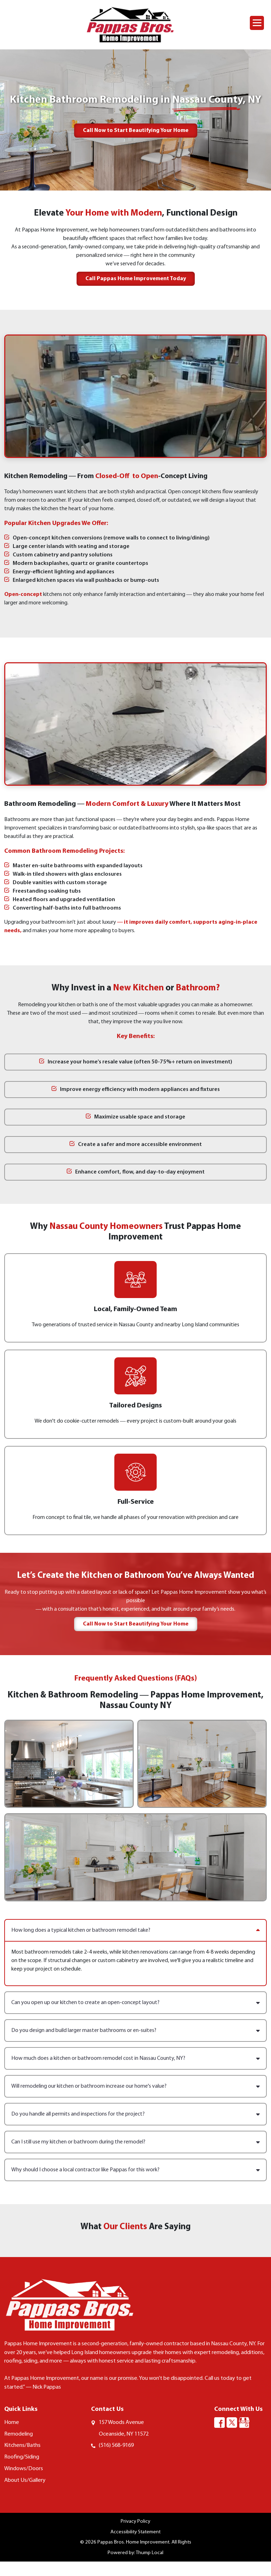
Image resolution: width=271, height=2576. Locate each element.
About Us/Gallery (26, 2494)
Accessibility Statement (135, 2545)
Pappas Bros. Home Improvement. (133, 2556)
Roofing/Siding (23, 2470)
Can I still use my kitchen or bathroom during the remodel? (135, 2142)
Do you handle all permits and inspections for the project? (135, 2114)
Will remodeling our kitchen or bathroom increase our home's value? (135, 2086)
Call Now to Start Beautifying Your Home (135, 130)
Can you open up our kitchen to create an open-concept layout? (135, 2002)
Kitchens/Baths (23, 2458)
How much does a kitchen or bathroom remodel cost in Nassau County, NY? (135, 2058)
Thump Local (150, 2567)
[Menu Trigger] (257, 23)
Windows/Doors (25, 2482)
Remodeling (19, 2446)
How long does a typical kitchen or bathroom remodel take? (135, 1930)
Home (12, 2434)
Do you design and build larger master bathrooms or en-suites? (135, 2030)
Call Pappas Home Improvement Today (135, 279)
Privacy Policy (135, 2535)
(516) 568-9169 (118, 2458)
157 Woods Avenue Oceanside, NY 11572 (126, 2440)
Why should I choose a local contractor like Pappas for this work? (135, 2170)
